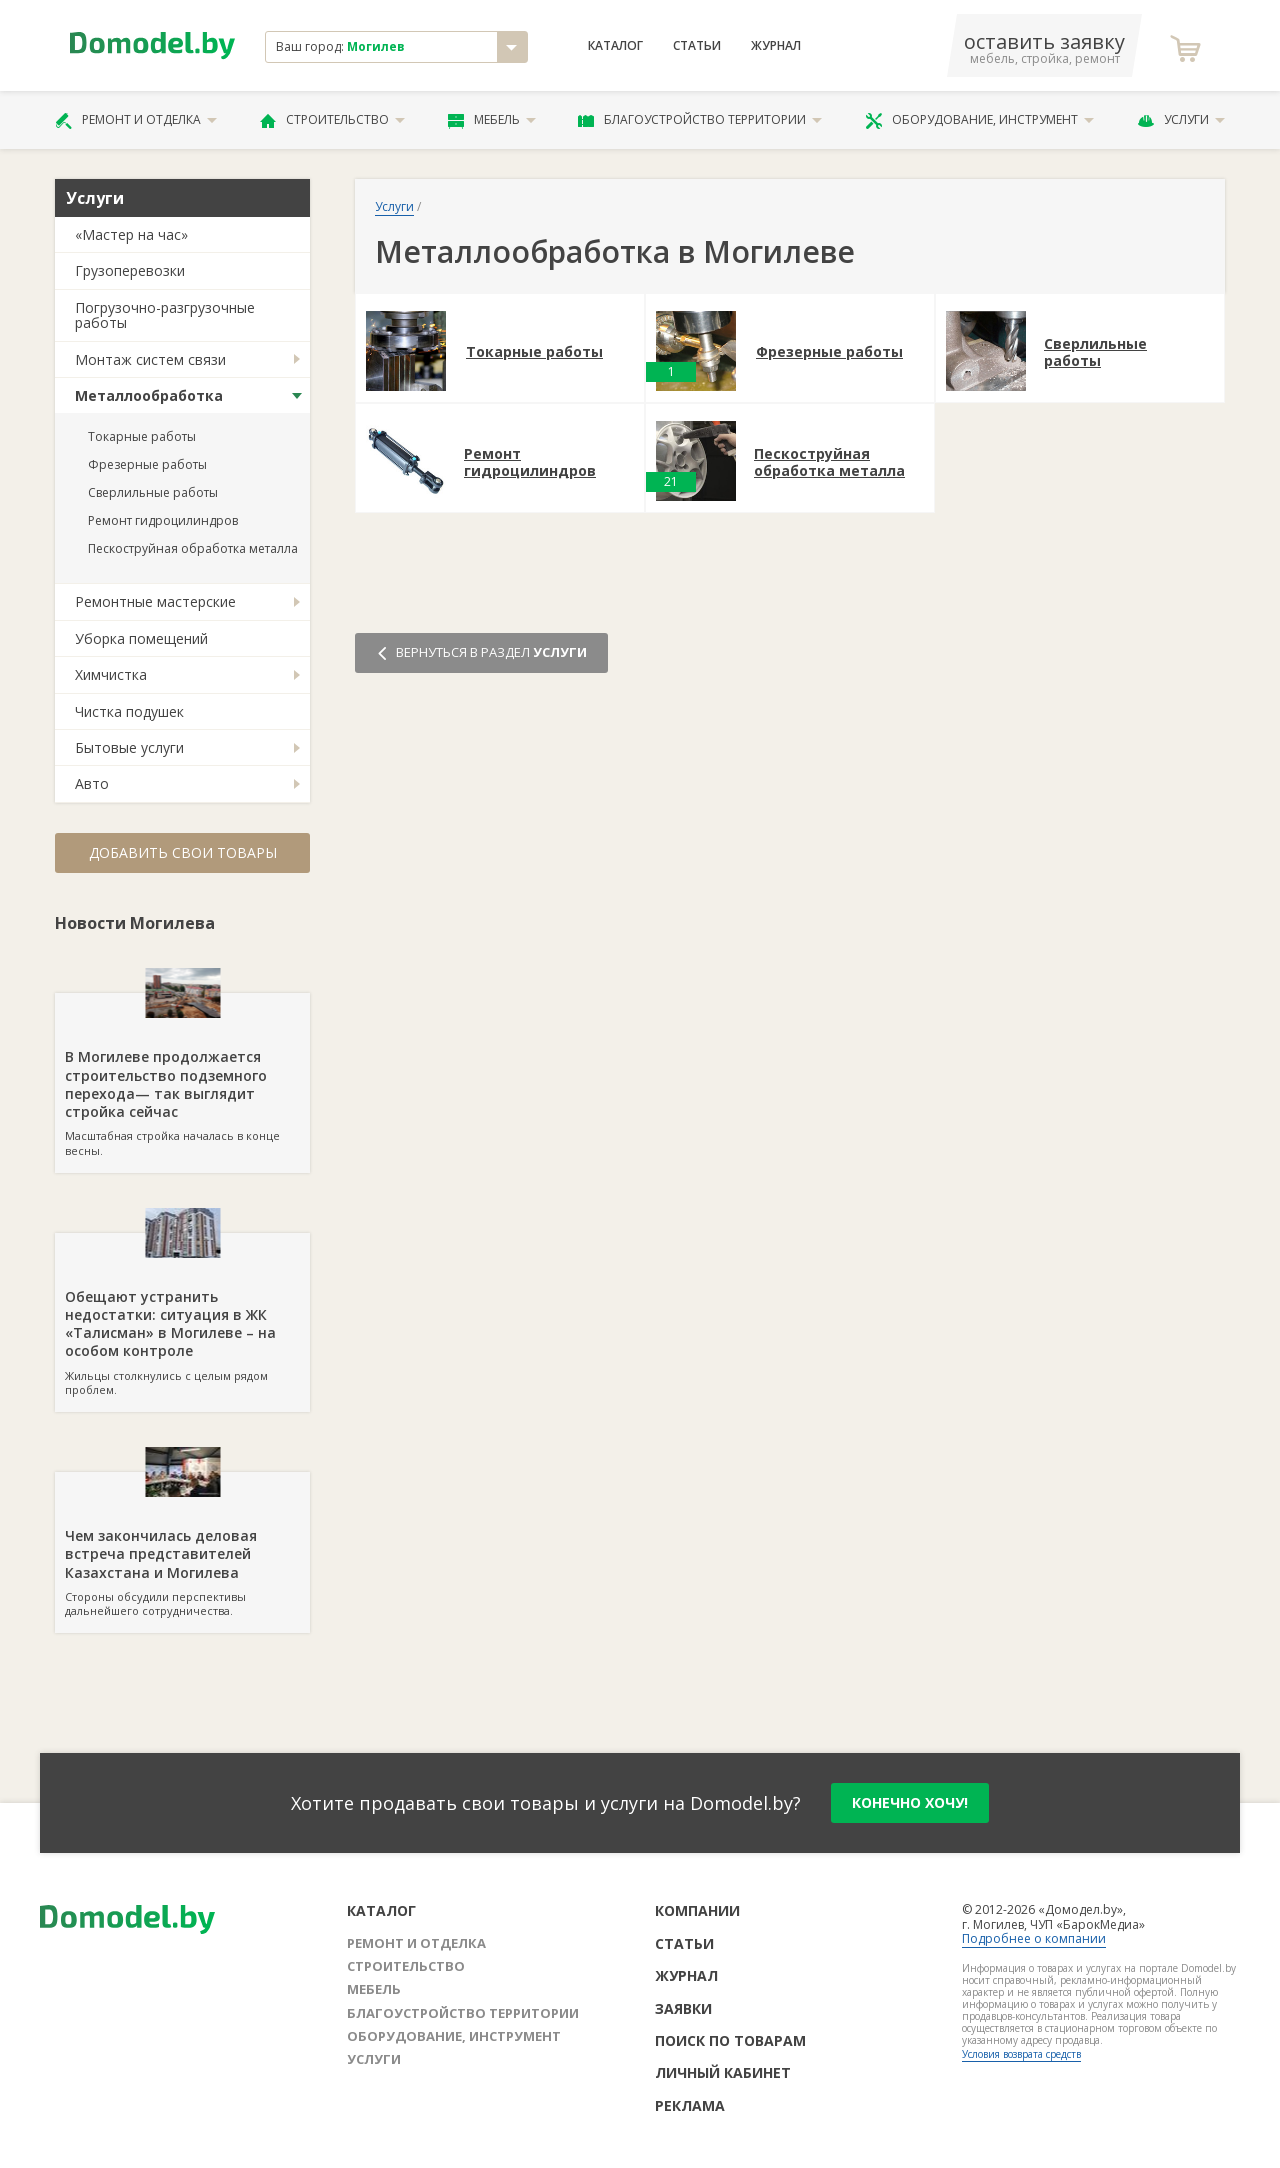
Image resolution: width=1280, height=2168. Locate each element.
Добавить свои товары (183, 852)
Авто (92, 783)
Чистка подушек (129, 711)
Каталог (615, 46)
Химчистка (111, 674)
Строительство (332, 120)
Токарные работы (142, 436)
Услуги (1181, 120)
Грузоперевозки (130, 270)
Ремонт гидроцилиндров (163, 520)
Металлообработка (149, 395)
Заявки (683, 2008)
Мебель (492, 120)
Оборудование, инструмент (979, 120)
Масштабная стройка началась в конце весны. (182, 1075)
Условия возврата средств (1021, 2054)
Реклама (690, 2105)
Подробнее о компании (1034, 1938)
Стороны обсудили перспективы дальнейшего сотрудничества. (182, 1545)
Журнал (776, 46)
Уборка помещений (141, 638)
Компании (697, 1910)
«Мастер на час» (131, 234)
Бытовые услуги (129, 747)
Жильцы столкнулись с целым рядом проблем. (182, 1315)
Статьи (697, 46)
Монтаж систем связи (150, 359)
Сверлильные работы (153, 492)
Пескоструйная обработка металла (193, 548)
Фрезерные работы (147, 464)
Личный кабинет (723, 2072)
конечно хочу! (910, 1802)
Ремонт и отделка (136, 120)
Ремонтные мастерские (155, 601)
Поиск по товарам (730, 2040)
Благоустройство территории (700, 120)
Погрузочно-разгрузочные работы (165, 315)
